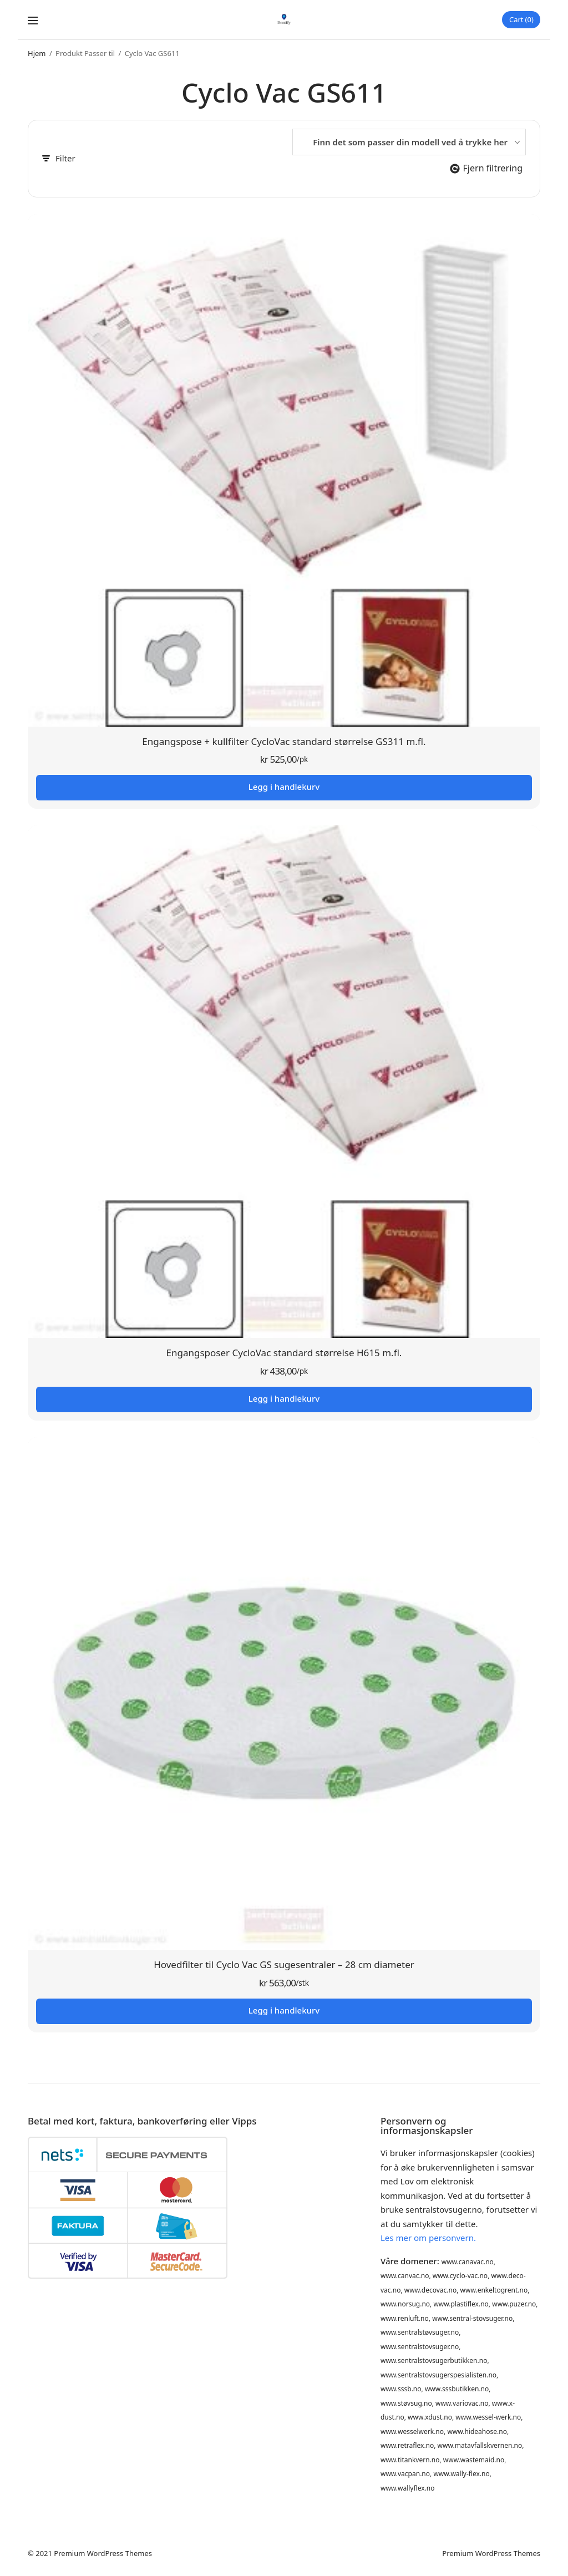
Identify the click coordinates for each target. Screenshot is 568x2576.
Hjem (36, 54)
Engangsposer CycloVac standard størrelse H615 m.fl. (284, 1353)
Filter (58, 159)
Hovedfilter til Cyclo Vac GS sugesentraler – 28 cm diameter (284, 1965)
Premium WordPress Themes (103, 2553)
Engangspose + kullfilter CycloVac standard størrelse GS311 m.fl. (283, 742)
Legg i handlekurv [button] (284, 787)
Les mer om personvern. (428, 2237)
